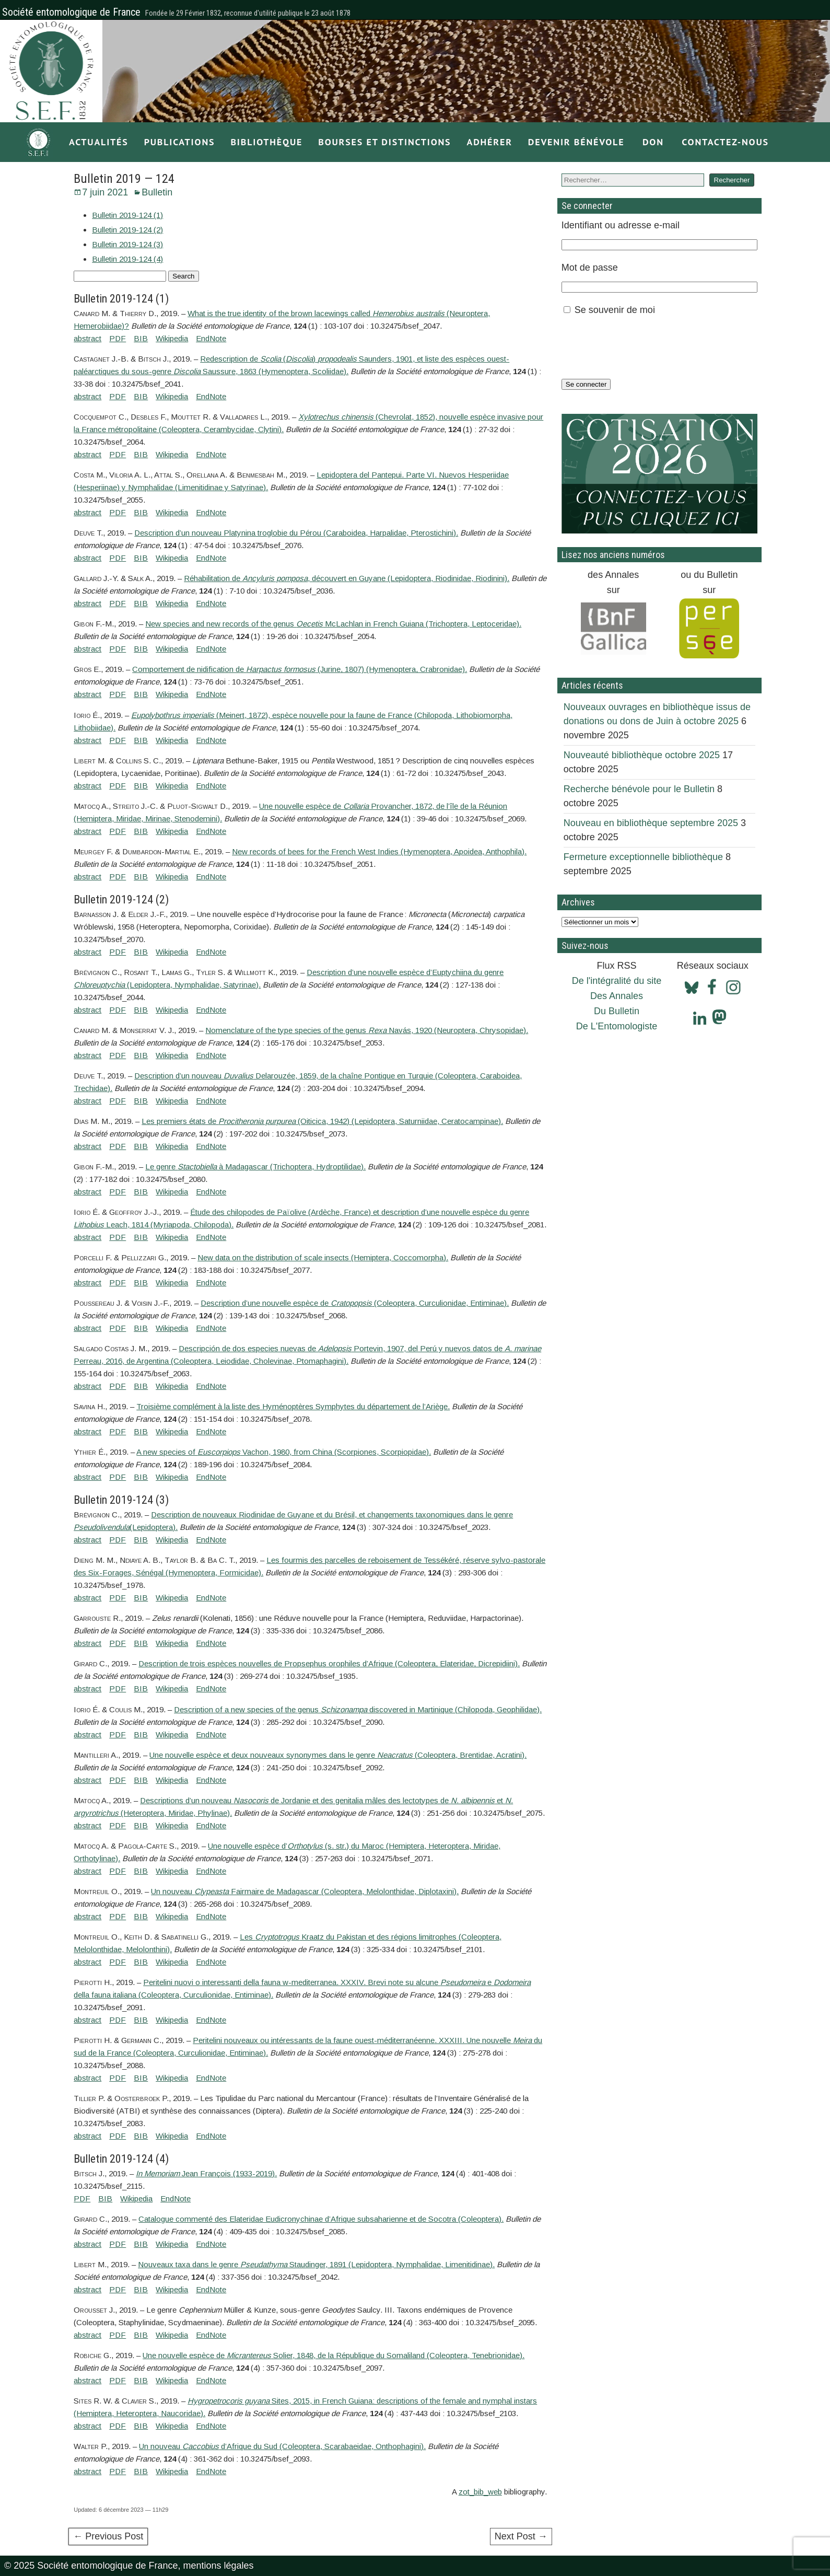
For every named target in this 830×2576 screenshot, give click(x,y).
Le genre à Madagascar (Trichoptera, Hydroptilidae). (255, 1166)
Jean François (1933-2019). (206, 2173)
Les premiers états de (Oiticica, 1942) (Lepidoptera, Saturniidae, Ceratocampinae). (322, 1121)
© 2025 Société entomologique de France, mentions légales (129, 2565)
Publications (179, 142)
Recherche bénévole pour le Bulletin (639, 789)
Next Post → (521, 2536)
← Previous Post (108, 2536)
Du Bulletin (616, 1011)
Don (653, 142)
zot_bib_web (480, 2491)
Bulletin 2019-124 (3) (127, 244)
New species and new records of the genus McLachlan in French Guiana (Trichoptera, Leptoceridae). (333, 623)
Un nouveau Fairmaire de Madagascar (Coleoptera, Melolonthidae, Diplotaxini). (305, 1891)
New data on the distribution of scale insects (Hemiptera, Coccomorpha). (322, 1257)
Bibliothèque (266, 142)
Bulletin (157, 192)
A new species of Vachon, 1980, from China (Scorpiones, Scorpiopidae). (283, 1451)
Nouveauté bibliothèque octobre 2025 (642, 755)
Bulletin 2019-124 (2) (127, 229)
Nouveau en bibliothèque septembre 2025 (651, 823)
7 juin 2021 (105, 192)
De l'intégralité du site (617, 981)
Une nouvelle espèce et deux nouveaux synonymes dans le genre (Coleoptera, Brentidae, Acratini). (338, 1754)
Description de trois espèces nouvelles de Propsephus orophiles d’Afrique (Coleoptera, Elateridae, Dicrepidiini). (329, 1663)
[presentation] (641, 347)
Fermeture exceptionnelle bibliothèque (643, 857)
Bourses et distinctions (384, 142)
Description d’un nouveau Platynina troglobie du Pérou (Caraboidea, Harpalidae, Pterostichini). (296, 532)
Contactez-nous (725, 142)
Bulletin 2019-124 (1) (127, 215)
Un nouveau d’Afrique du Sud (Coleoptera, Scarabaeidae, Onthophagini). (282, 2446)
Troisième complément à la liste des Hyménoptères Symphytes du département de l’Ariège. (293, 1406)
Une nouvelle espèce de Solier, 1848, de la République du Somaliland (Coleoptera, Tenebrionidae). (333, 2355)
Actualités (98, 142)
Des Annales (616, 996)
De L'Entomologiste (617, 1026)
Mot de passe (590, 267)
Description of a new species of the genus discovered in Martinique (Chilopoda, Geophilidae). (358, 1709)
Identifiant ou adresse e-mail (621, 225)
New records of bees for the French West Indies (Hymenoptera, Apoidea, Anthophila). (379, 851)
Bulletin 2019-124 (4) (127, 258)
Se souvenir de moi (615, 310)
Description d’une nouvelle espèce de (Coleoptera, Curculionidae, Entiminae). (355, 1302)
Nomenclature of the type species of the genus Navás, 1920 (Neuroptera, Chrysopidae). (366, 1030)
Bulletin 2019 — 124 (124, 178)
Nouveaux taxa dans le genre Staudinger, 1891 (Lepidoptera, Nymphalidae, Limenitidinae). (316, 2264)
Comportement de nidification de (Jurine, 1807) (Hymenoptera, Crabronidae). (299, 669)
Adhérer (489, 142)
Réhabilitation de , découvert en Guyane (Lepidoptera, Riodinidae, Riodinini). (346, 578)
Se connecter (586, 384)
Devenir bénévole (576, 142)
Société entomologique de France (71, 12)
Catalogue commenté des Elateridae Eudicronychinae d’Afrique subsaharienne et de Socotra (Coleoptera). (321, 2218)
